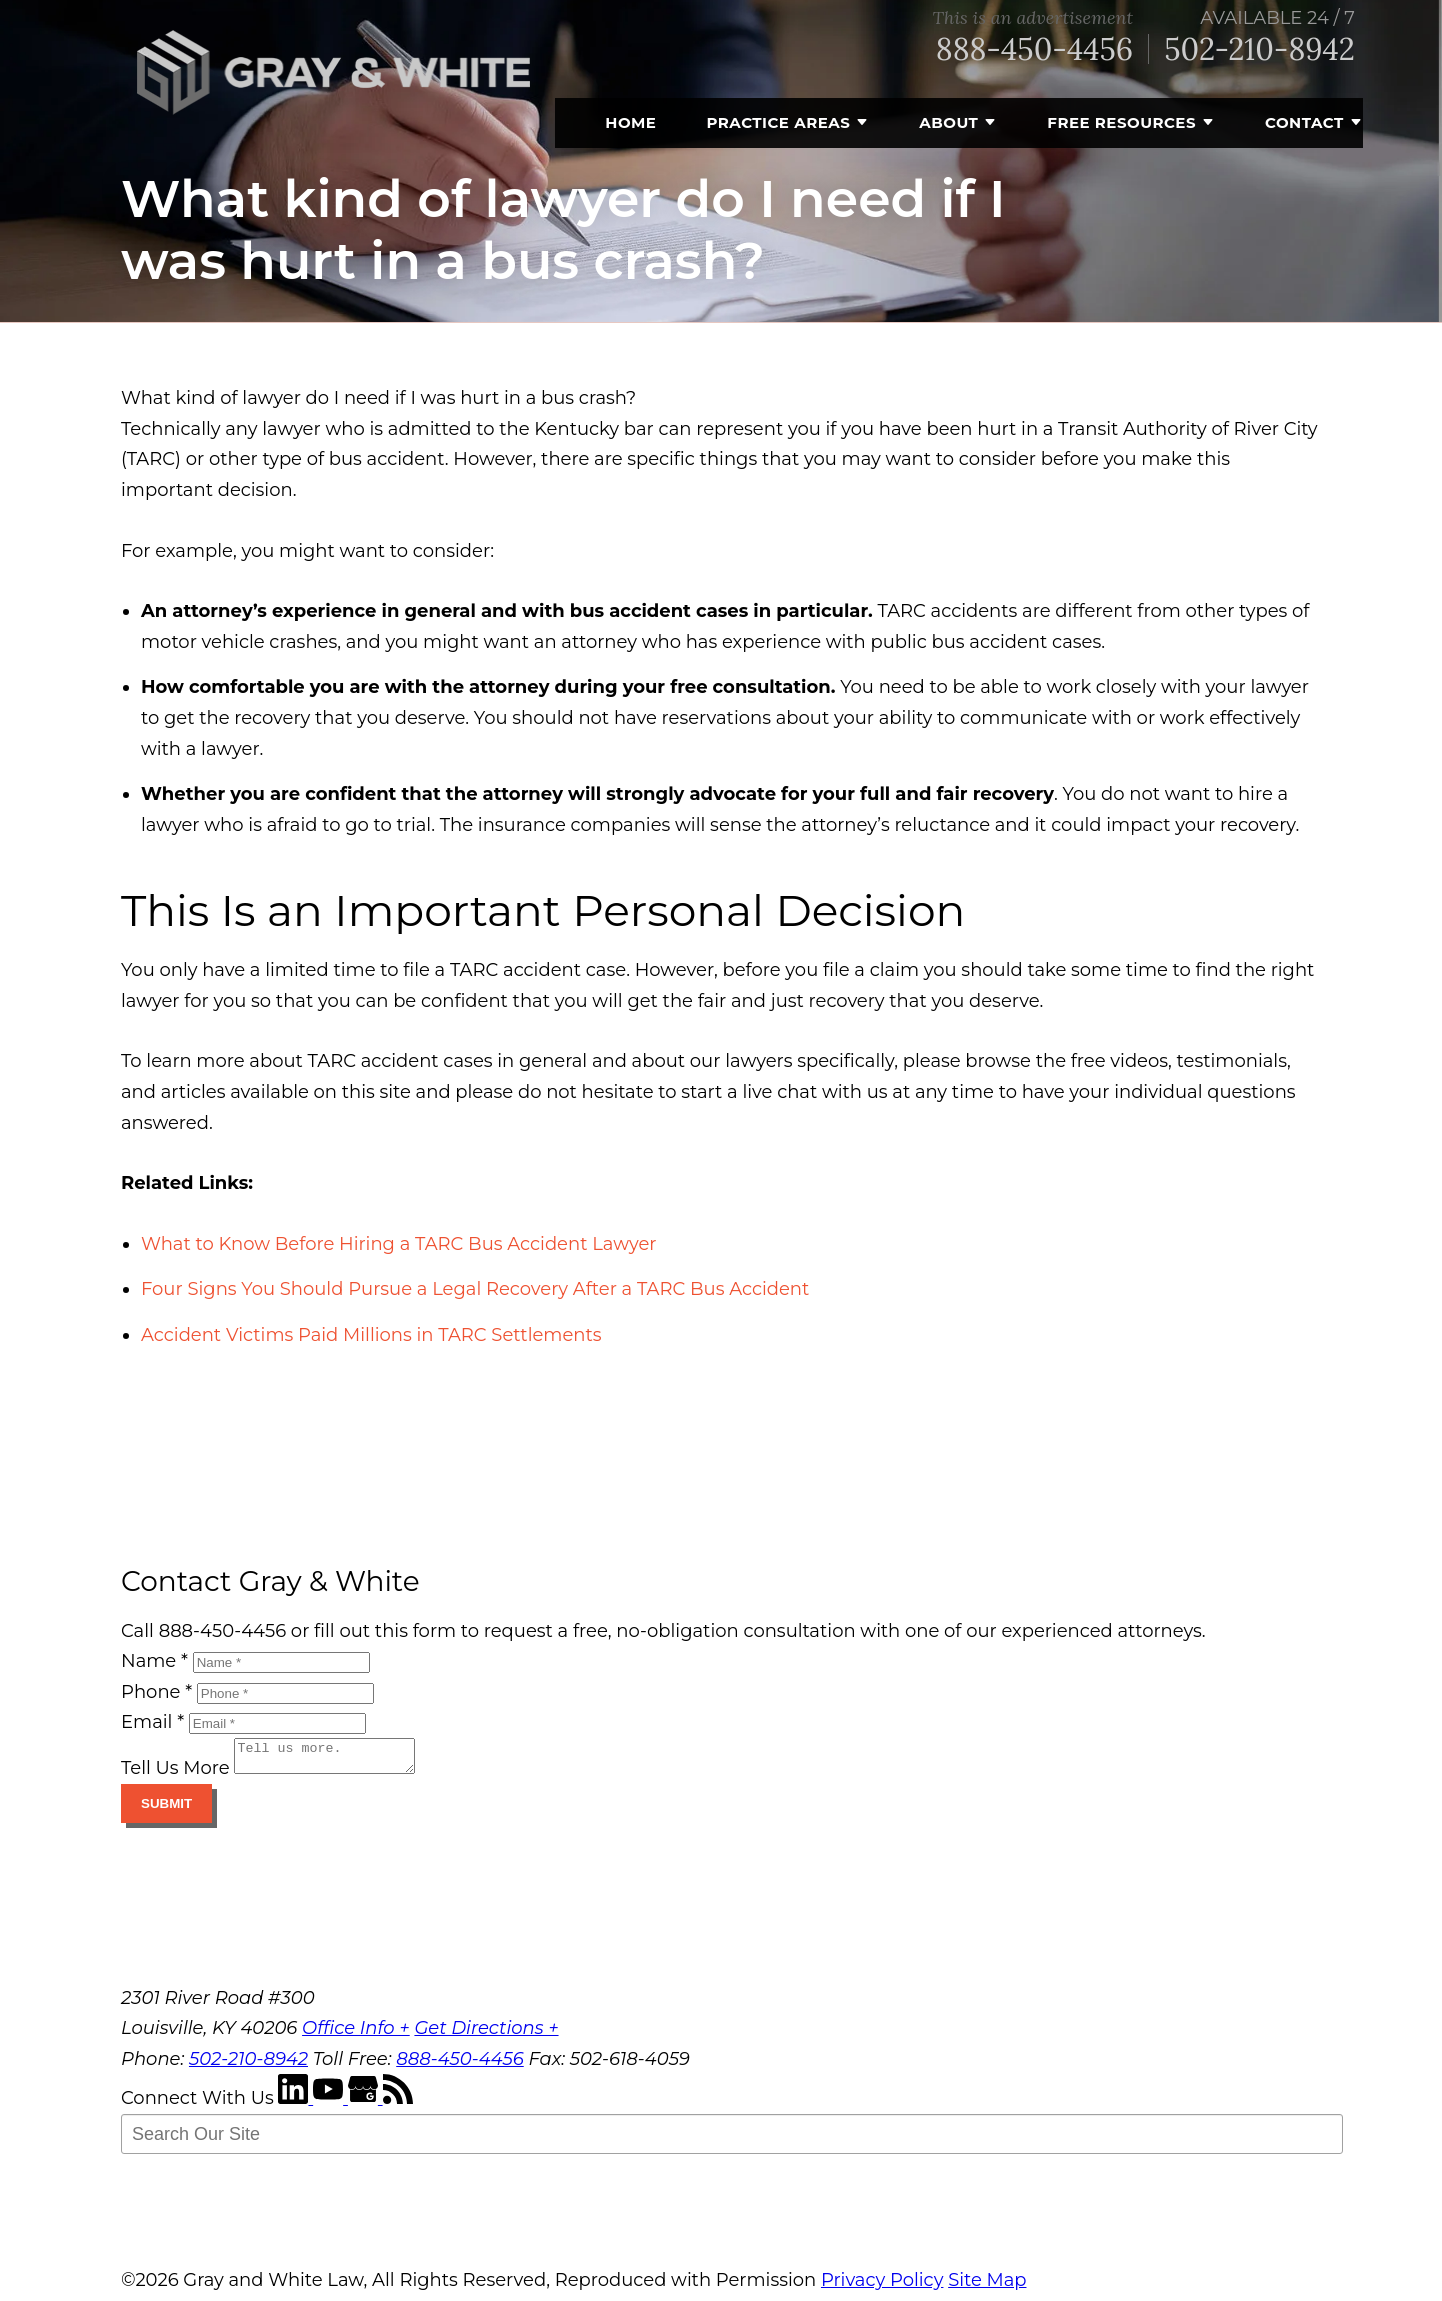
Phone (156, 1692)
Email (152, 1722)
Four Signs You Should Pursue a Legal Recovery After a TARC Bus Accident (475, 1289)
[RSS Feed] (398, 2104)
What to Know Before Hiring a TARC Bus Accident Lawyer (399, 1244)
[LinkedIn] (295, 2104)
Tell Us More (175, 1774)
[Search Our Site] (732, 2140)
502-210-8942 (1259, 49)
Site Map (987, 2286)
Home (630, 122)
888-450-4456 (1034, 49)
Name (154, 1661)
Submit (166, 1809)
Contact (1304, 122)
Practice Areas (778, 122)
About (948, 122)
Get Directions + (486, 2034)
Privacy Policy (882, 2286)
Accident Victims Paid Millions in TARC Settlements (371, 1335)
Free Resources (1121, 122)
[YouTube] (330, 2104)
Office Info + (356, 2034)
